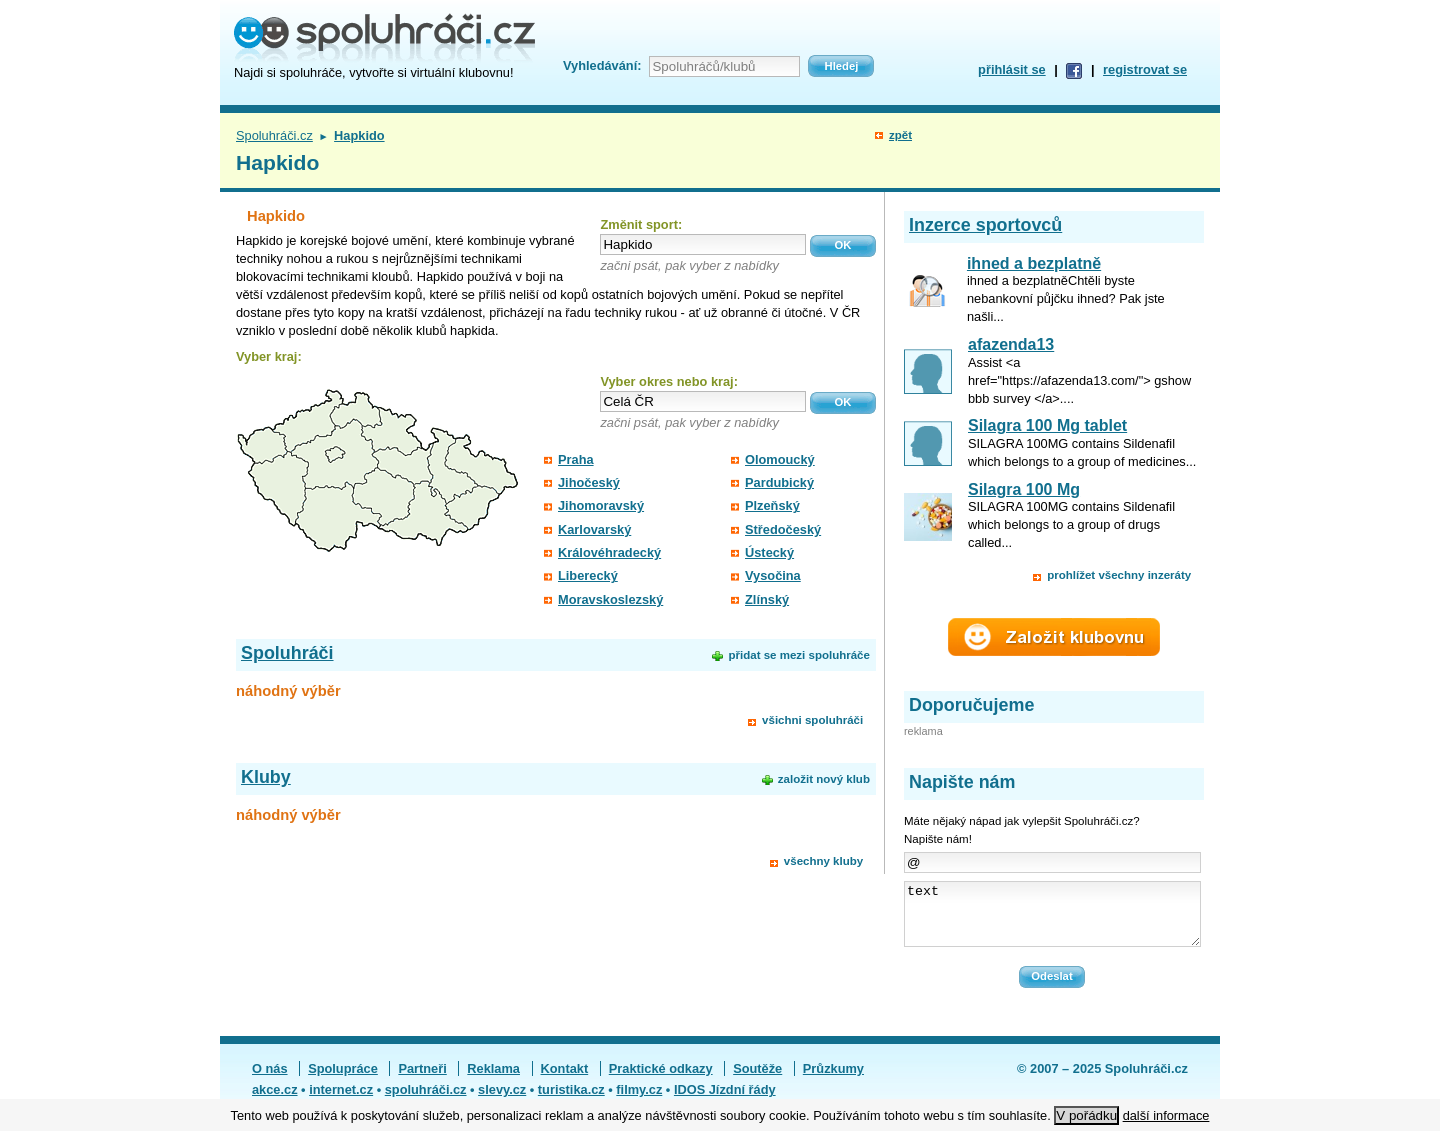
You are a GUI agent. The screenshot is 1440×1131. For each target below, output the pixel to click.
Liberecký (588, 575)
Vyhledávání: (602, 65)
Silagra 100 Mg (1024, 489)
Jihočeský (589, 482)
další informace (1166, 1115)
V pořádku (1086, 1115)
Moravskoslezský (610, 599)
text (1052, 920)
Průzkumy (833, 1080)
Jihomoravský (601, 505)
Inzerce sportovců (985, 225)
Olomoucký (780, 459)
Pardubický (779, 482)
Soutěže (757, 1080)
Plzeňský (772, 505)
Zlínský (767, 599)
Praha (576, 459)
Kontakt (565, 1080)
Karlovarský (594, 529)
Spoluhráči (287, 653)
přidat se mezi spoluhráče (798, 655)
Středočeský (783, 529)
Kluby (266, 777)
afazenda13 (1011, 344)
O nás (270, 1080)
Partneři (422, 1080)
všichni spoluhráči (812, 720)
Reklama (493, 1080)
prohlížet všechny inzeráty (1119, 575)
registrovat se (1145, 69)
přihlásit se (1012, 69)
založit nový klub (824, 779)
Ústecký (769, 552)
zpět (900, 135)
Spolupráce (343, 1080)
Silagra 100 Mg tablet (1047, 425)
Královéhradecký (609, 552)
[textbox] (703, 244)
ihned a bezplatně (1034, 263)
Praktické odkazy (661, 1080)
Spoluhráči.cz (274, 135)
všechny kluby (823, 861)
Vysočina (773, 575)
